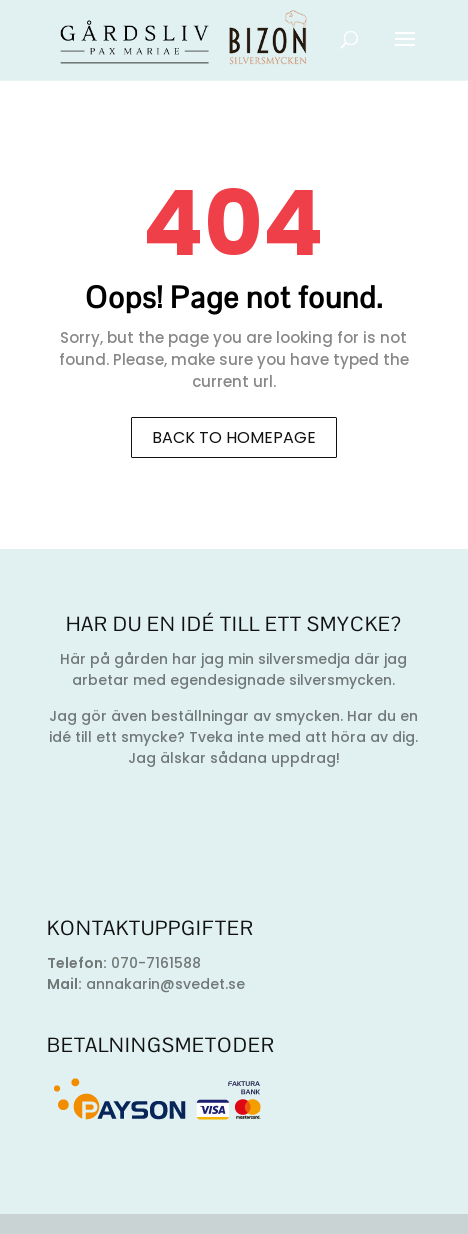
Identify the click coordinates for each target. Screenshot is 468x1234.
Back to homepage (234, 437)
